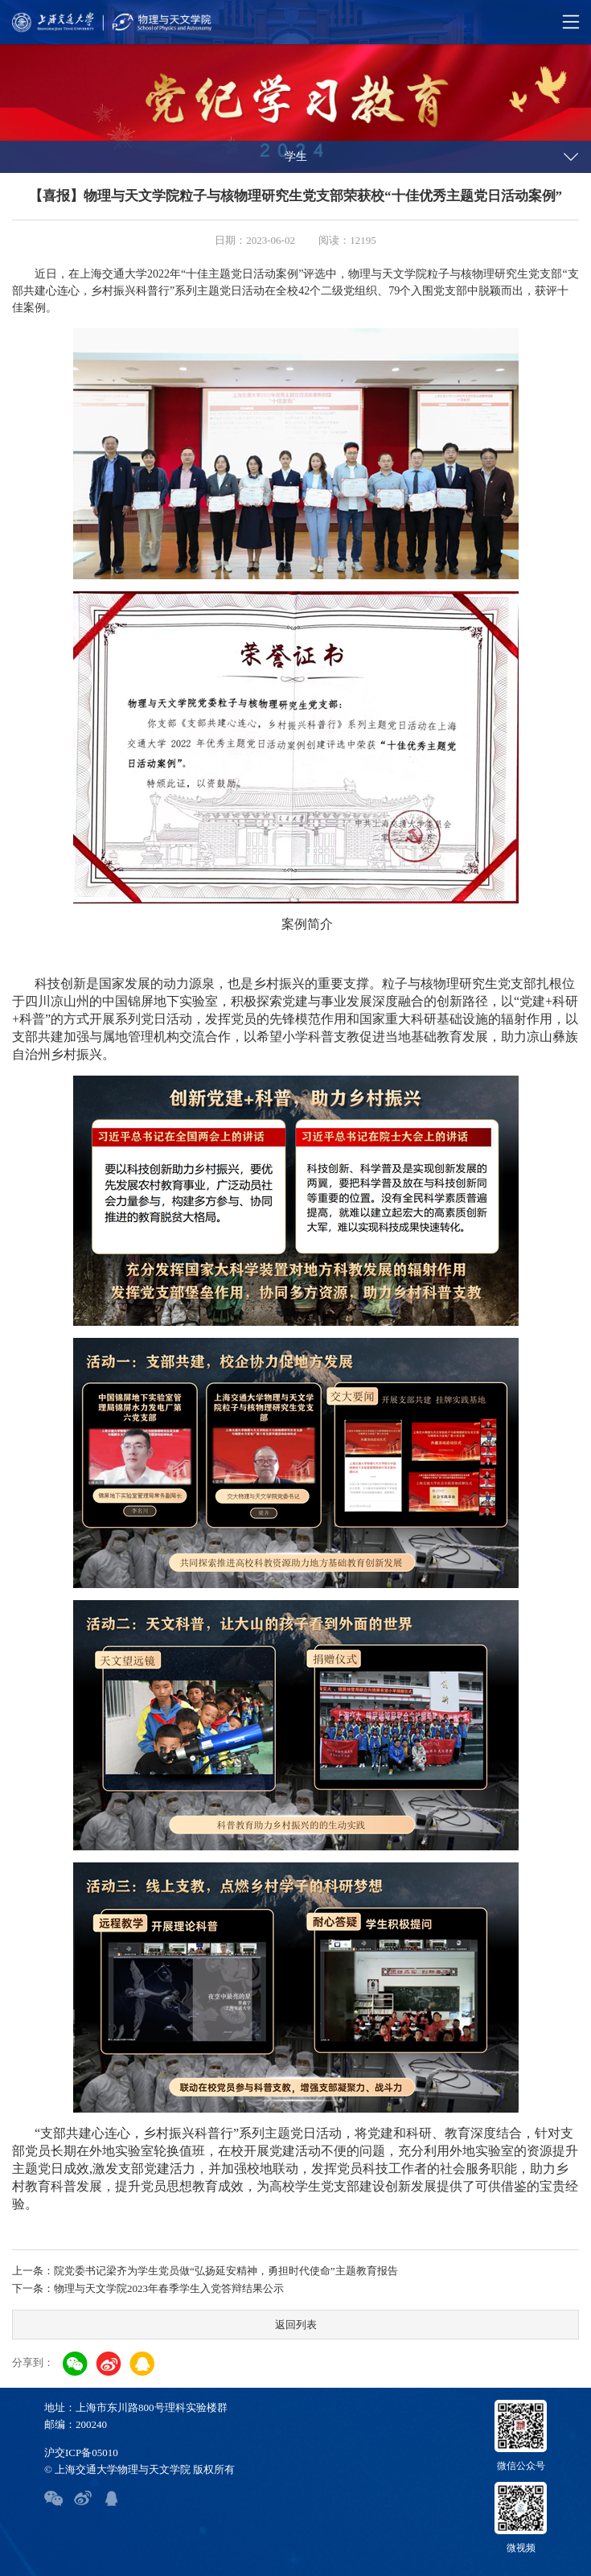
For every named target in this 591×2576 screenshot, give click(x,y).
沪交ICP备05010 (81, 2452)
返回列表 (296, 2325)
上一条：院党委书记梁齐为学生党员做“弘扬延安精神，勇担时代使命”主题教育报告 (205, 2271)
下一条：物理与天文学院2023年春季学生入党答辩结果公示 (148, 2288)
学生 (296, 156)
